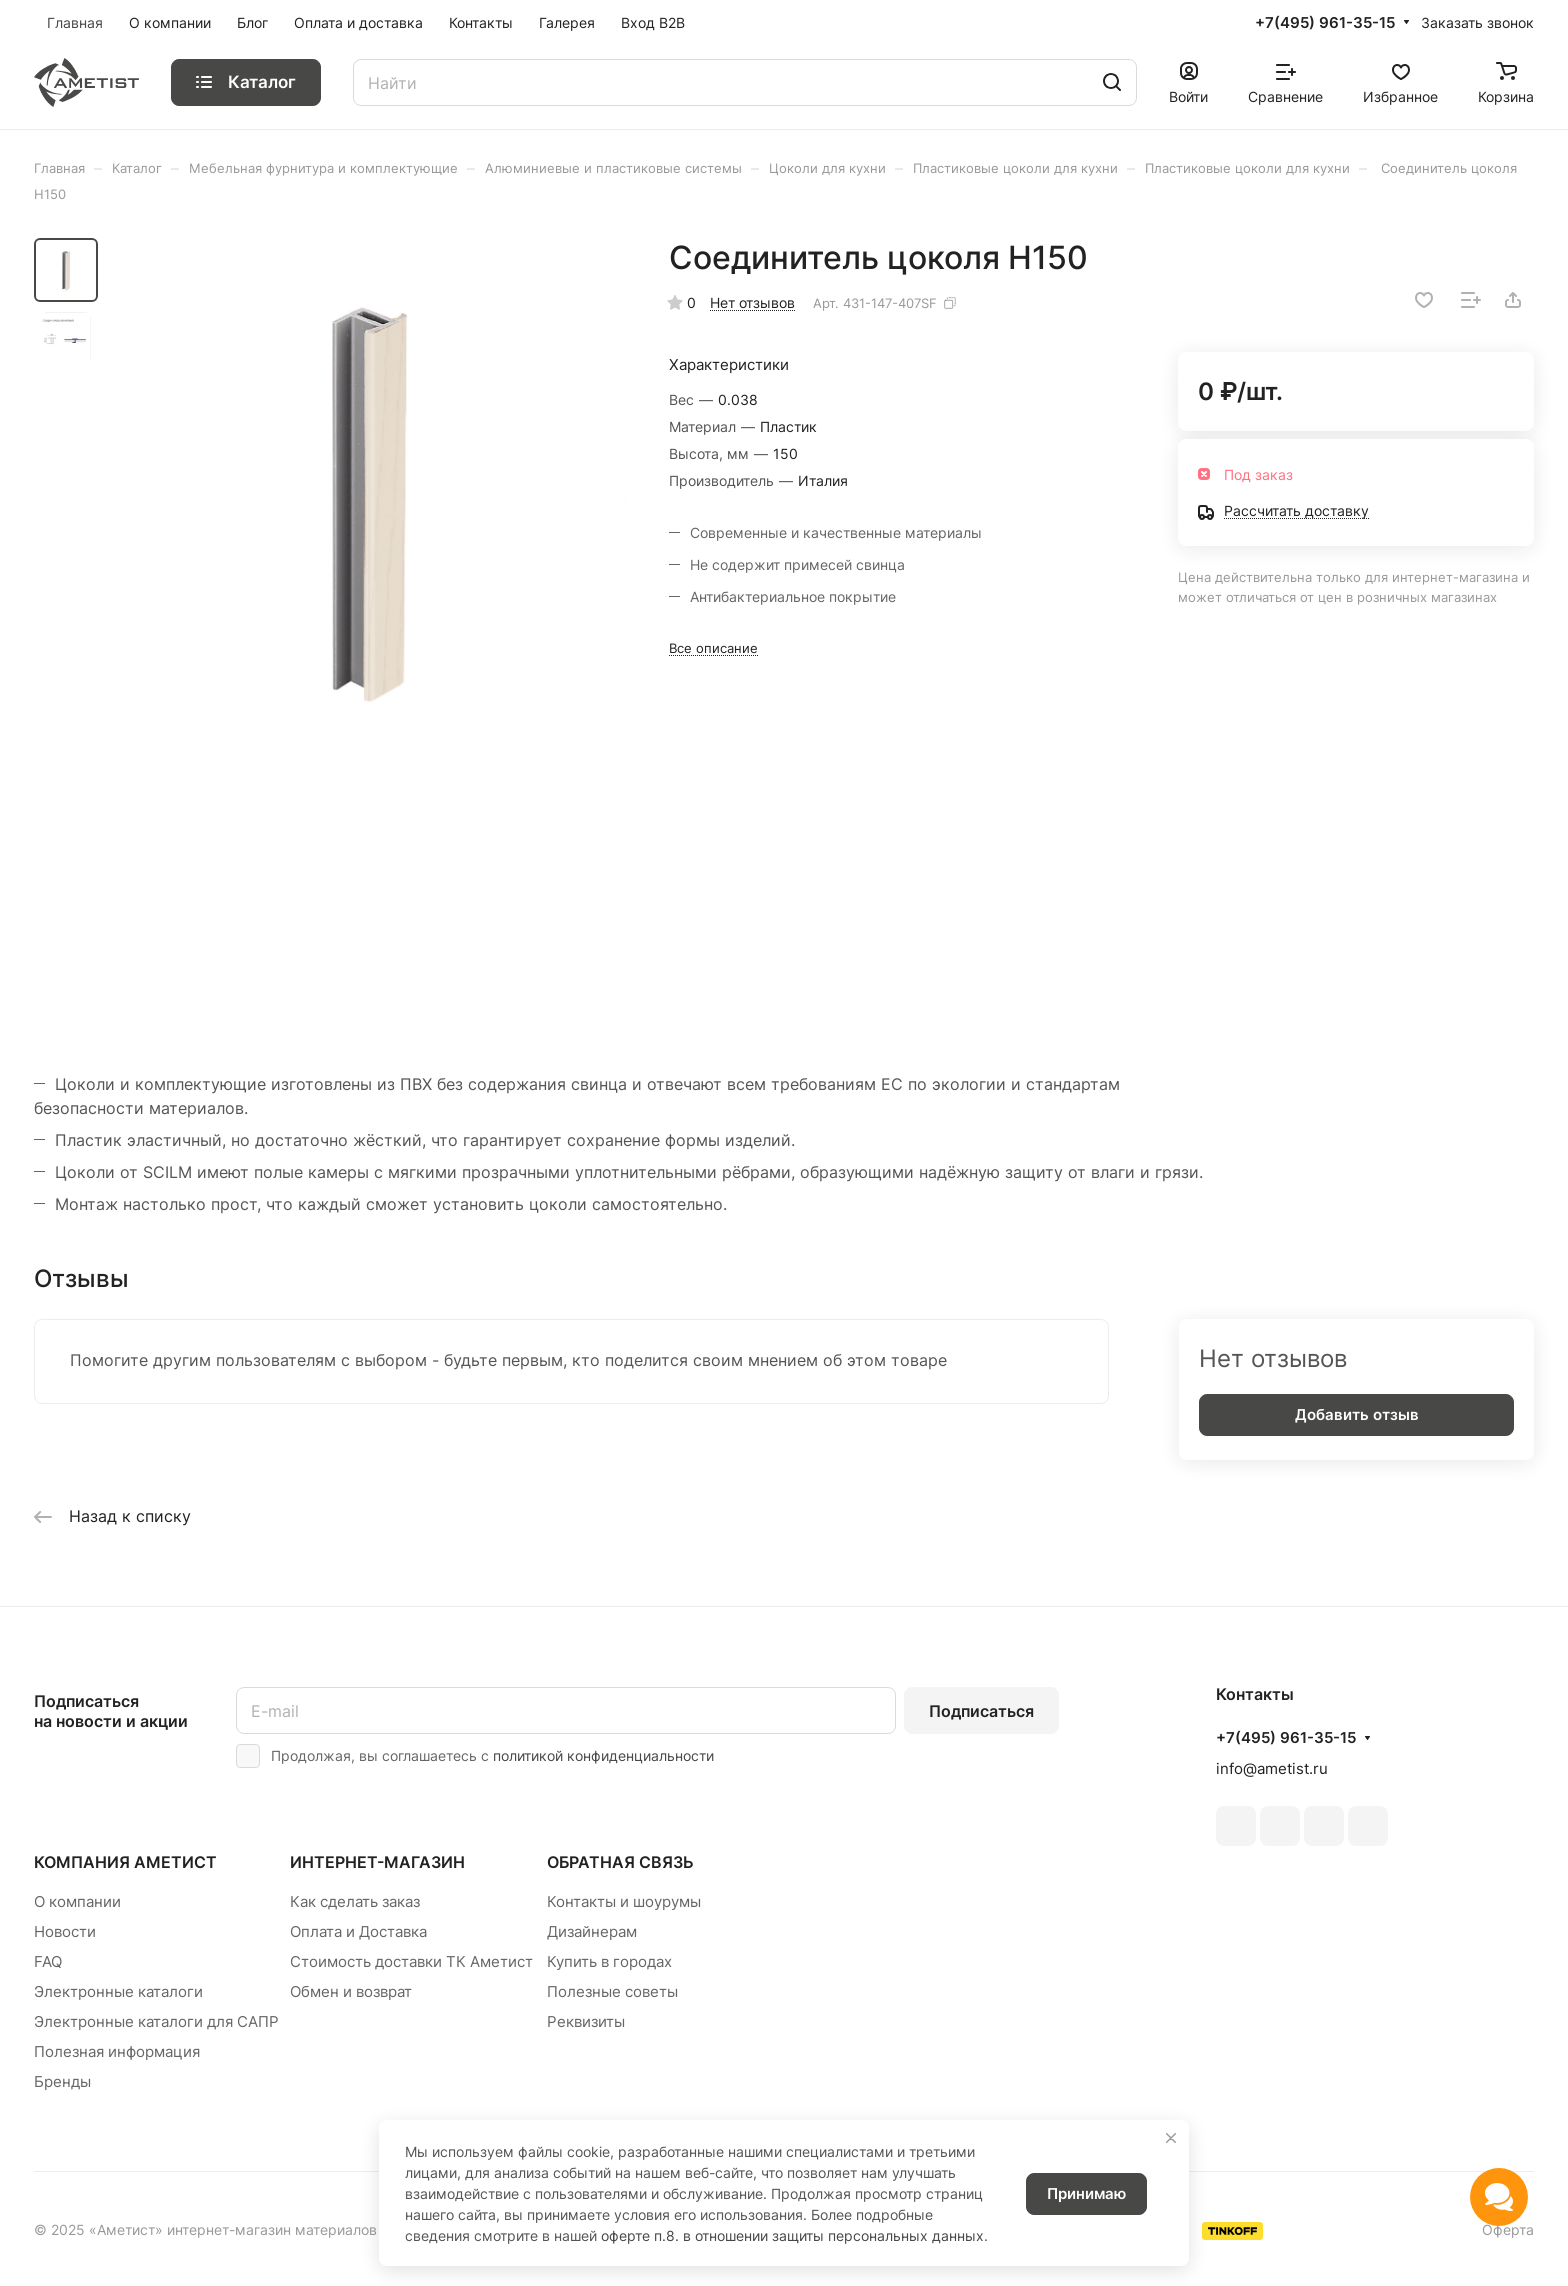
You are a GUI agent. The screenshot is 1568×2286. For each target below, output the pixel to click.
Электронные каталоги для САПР (156, 2021)
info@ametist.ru (1272, 1768)
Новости (65, 1931)
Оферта (1508, 2229)
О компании (77, 1901)
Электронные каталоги (118, 1991)
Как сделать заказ (355, 1901)
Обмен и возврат (351, 1991)
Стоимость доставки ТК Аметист (411, 1961)
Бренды (62, 2081)
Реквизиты (586, 2021)
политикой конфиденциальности (603, 1755)
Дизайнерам (592, 1931)
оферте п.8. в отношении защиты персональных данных (792, 2235)
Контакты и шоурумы (624, 1901)
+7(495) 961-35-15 (1325, 23)
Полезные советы (612, 1991)
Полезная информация (117, 2051)
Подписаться (981, 1711)
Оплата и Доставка (358, 1931)
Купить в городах (609, 1961)
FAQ (48, 1961)
